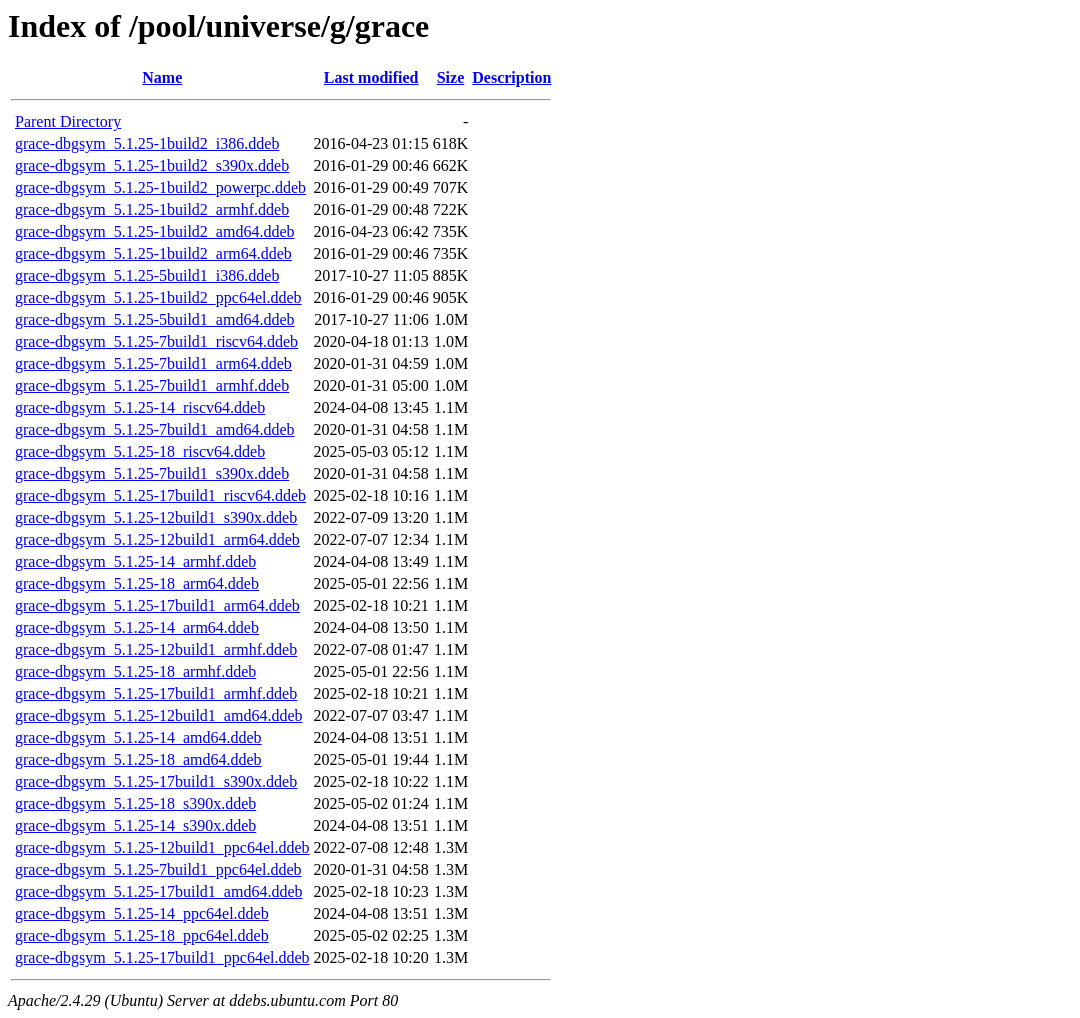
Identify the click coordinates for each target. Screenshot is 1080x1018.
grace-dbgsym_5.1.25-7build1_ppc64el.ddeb (158, 869)
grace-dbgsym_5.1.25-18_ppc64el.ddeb (142, 935)
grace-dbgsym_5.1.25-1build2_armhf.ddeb (152, 209)
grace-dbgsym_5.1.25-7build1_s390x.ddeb (152, 473)
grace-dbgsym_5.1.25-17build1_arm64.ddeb (157, 605)
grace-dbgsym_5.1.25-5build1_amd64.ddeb (155, 319)
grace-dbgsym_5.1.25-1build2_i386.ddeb (147, 143)
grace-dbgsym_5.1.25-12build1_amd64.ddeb (159, 715)
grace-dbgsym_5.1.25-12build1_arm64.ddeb (157, 539)
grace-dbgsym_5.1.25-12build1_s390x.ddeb (156, 517)
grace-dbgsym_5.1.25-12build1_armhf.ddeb (156, 649)
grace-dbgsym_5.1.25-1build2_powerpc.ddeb (160, 187)
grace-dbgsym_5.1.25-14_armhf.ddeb (135, 561)
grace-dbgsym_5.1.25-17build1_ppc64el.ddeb (162, 957)
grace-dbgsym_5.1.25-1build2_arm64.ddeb (153, 253)
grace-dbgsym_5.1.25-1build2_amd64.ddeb (155, 231)
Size (451, 77)
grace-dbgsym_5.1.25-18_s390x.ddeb (135, 803)
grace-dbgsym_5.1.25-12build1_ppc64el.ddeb (162, 847)
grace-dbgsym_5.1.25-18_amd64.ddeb (138, 759)
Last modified (371, 77)
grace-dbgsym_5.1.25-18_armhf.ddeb (135, 671)
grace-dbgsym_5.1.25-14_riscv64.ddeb (140, 407)
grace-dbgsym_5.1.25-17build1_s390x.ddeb (156, 781)
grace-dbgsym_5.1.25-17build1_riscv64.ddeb (160, 495)
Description (511, 77)
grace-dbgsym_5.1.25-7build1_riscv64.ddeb (156, 341)
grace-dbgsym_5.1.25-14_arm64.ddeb (137, 627)
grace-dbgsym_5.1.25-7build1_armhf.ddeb (152, 385)
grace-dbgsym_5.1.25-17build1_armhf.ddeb (156, 693)
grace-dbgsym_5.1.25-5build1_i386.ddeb (147, 275)
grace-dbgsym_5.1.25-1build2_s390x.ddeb (152, 165)
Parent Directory (68, 121)
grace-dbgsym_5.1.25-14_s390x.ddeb (135, 825)
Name (162, 77)
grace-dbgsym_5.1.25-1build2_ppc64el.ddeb (158, 297)
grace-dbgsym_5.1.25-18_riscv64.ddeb (140, 451)
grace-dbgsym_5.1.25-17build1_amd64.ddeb (159, 891)
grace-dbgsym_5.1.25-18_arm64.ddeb (137, 583)
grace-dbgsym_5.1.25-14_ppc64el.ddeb (142, 913)
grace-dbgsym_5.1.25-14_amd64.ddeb (138, 737)
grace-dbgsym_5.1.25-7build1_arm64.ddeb (153, 363)
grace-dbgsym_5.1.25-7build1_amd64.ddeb (155, 429)
